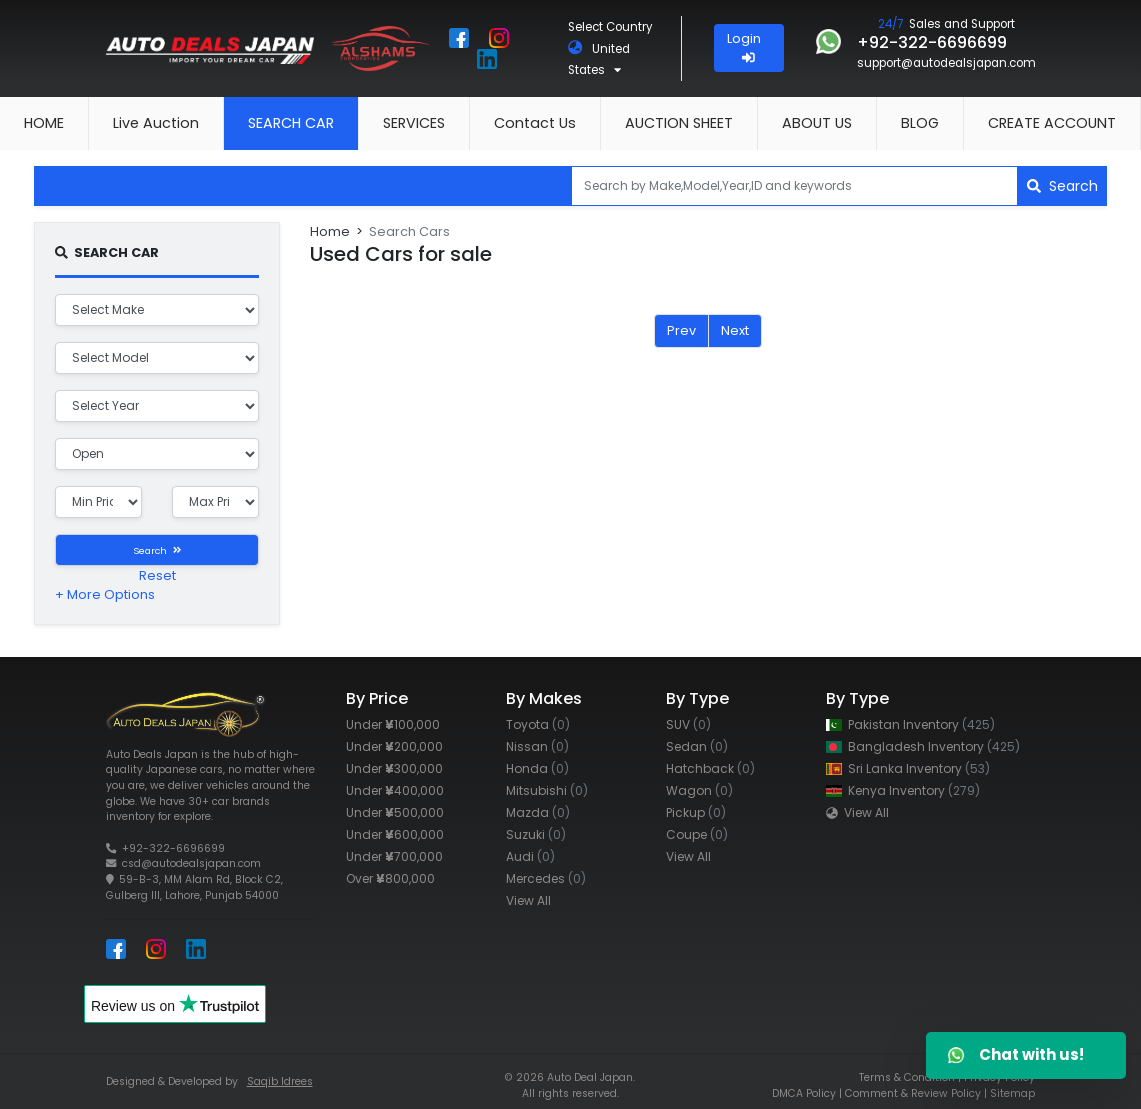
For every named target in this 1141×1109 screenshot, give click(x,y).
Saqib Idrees (280, 1081)
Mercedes (546, 878)
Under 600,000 (395, 834)
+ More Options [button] (105, 594)
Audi (530, 856)
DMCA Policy (804, 1093)
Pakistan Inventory (910, 724)
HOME (44, 123)
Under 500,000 (395, 812)
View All (528, 900)
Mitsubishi (547, 790)
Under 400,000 (395, 790)
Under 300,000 (394, 768)
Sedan (697, 746)
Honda (537, 768)
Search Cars (409, 231)
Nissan (537, 746)
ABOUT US (817, 123)
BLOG (920, 123)
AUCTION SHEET (679, 123)
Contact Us (535, 123)
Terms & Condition (907, 1077)
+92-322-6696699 (173, 848)
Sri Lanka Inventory (908, 768)
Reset (157, 575)
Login (748, 47)
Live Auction (156, 123)
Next (735, 330)
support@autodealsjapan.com (946, 63)
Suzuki (536, 834)
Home (330, 231)
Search (1062, 186)
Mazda (538, 812)
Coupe (697, 834)
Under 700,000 (394, 856)
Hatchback (710, 768)
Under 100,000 (393, 724)
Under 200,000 (394, 746)
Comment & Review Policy (913, 1093)
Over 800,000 (390, 878)
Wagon (699, 790)
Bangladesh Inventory (923, 746)
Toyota (538, 724)
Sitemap (1012, 1093)
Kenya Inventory (903, 790)
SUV (688, 724)
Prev (681, 330)
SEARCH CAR (291, 123)
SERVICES (414, 123)
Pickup (696, 812)
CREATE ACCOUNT (1052, 123)
